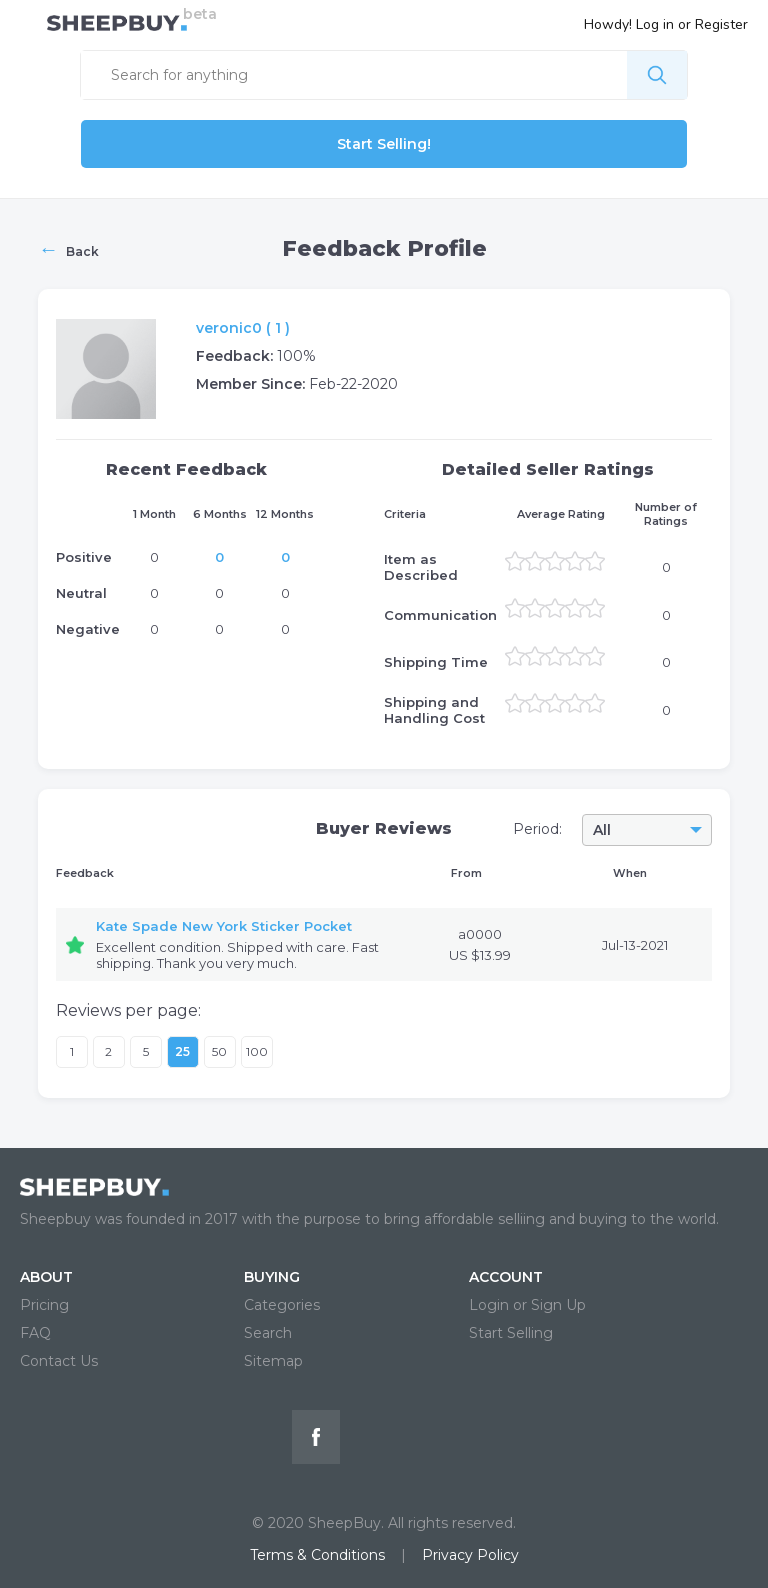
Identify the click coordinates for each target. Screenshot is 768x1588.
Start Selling (511, 1333)
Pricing (44, 1305)
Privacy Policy (470, 1555)
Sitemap (273, 1361)
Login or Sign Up (527, 1305)
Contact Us (59, 1361)
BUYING (272, 1277)
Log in (655, 24)
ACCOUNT (506, 1277)
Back (68, 249)
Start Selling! (384, 144)
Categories (282, 1305)
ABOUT (46, 1277)
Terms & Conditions (317, 1555)
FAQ (35, 1333)
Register (721, 24)
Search (268, 1333)
